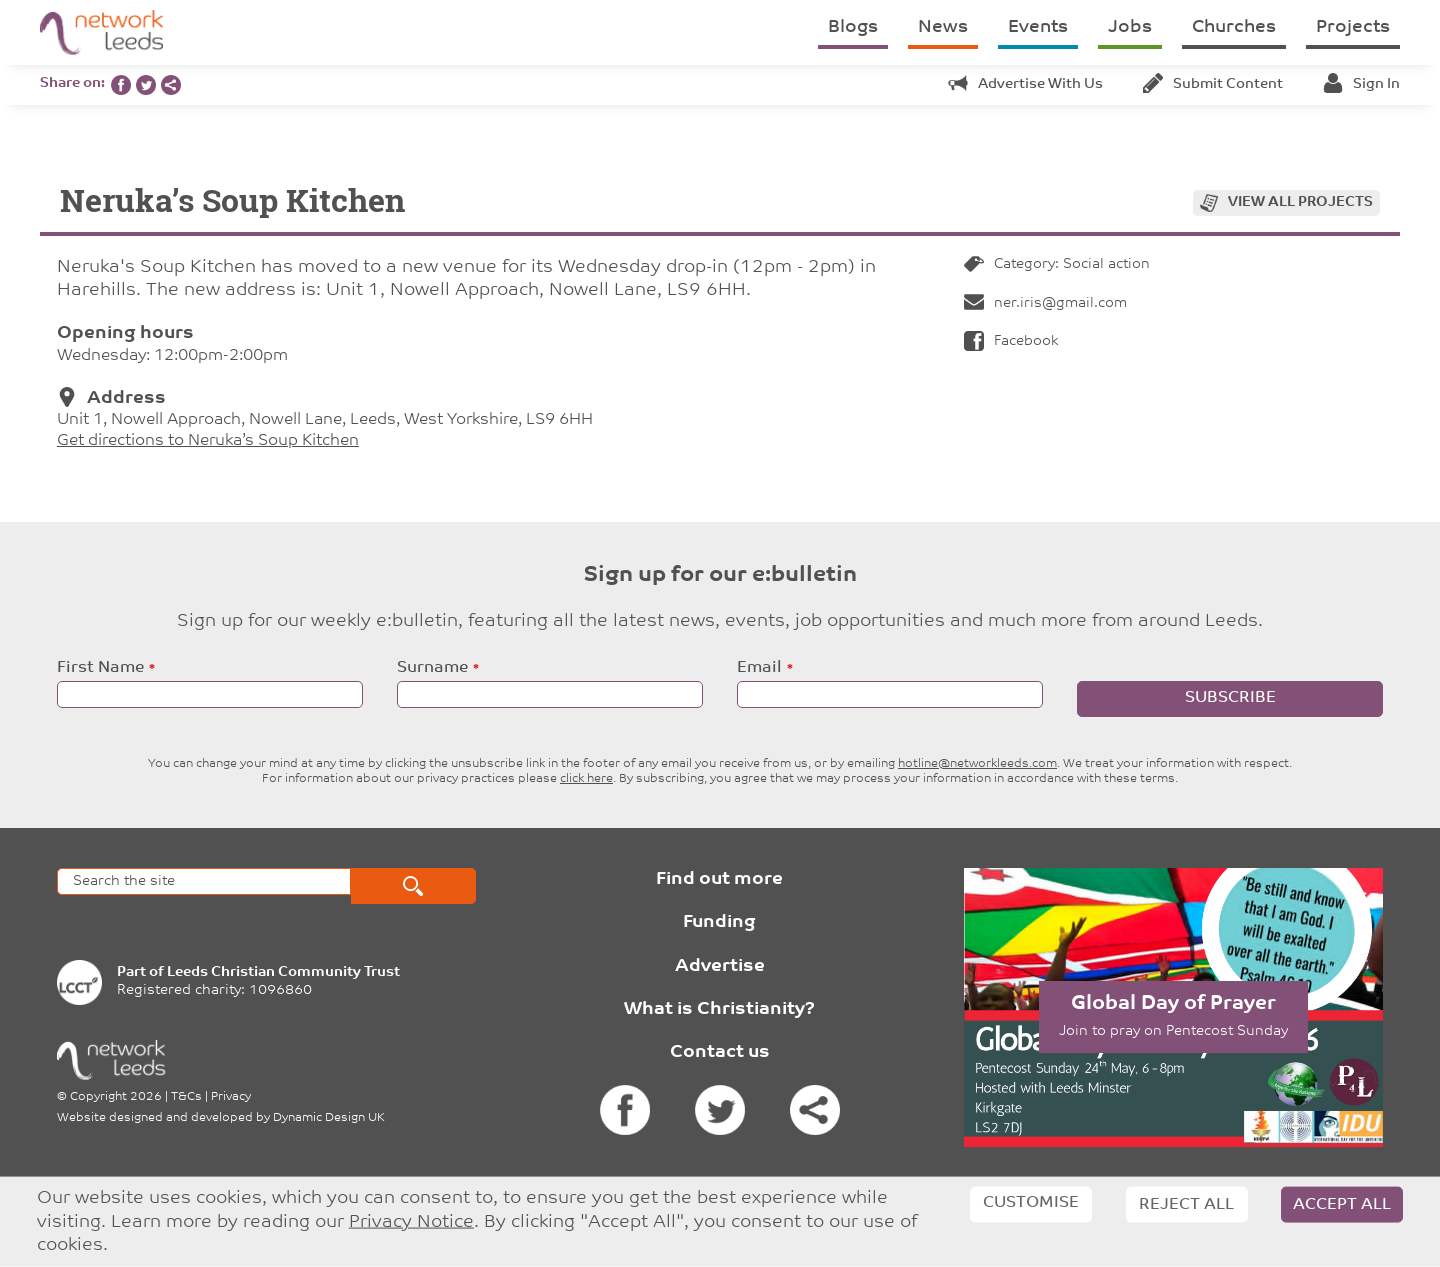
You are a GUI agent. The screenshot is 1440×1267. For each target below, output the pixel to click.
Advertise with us (1025, 84)
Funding (719, 922)
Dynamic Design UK (329, 1118)
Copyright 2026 (116, 1097)
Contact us (720, 1052)
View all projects (1300, 202)
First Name (100, 668)
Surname (432, 668)
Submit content (1213, 84)
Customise (1031, 1203)
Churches (1234, 27)
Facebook (1011, 341)
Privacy (231, 1097)
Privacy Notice (411, 1221)
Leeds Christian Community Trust (283, 972)
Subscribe (1230, 698)
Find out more (719, 879)
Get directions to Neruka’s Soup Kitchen (208, 441)
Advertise (720, 966)
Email (759, 668)
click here (586, 779)
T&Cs (186, 1097)
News (943, 27)
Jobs (1130, 27)
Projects (1353, 27)
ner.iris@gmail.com (1045, 303)
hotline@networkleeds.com (977, 764)
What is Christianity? (719, 1009)
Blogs (853, 27)
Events (1038, 27)
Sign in (1361, 84)
